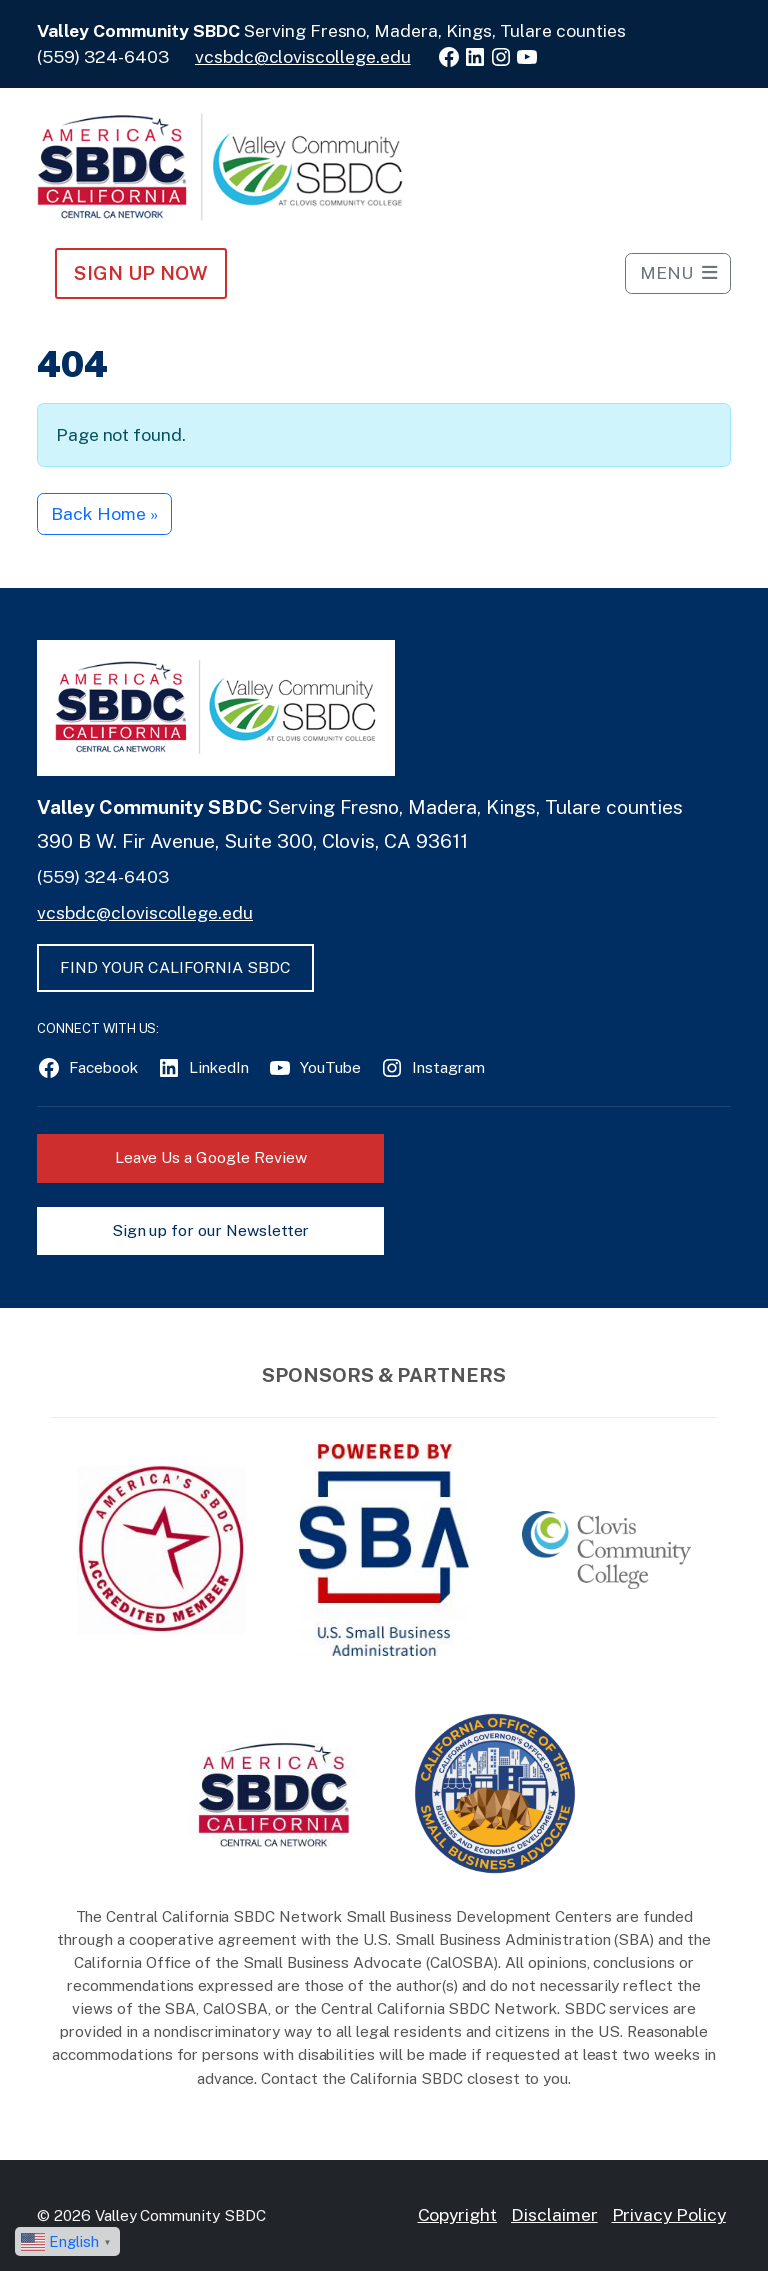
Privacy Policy (669, 2214)
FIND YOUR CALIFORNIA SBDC (175, 967)
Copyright (458, 2214)
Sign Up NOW (140, 273)
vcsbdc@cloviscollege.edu (303, 56)
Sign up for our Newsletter (211, 1230)
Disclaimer (554, 2214)
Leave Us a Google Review (211, 1157)
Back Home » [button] (104, 513)
